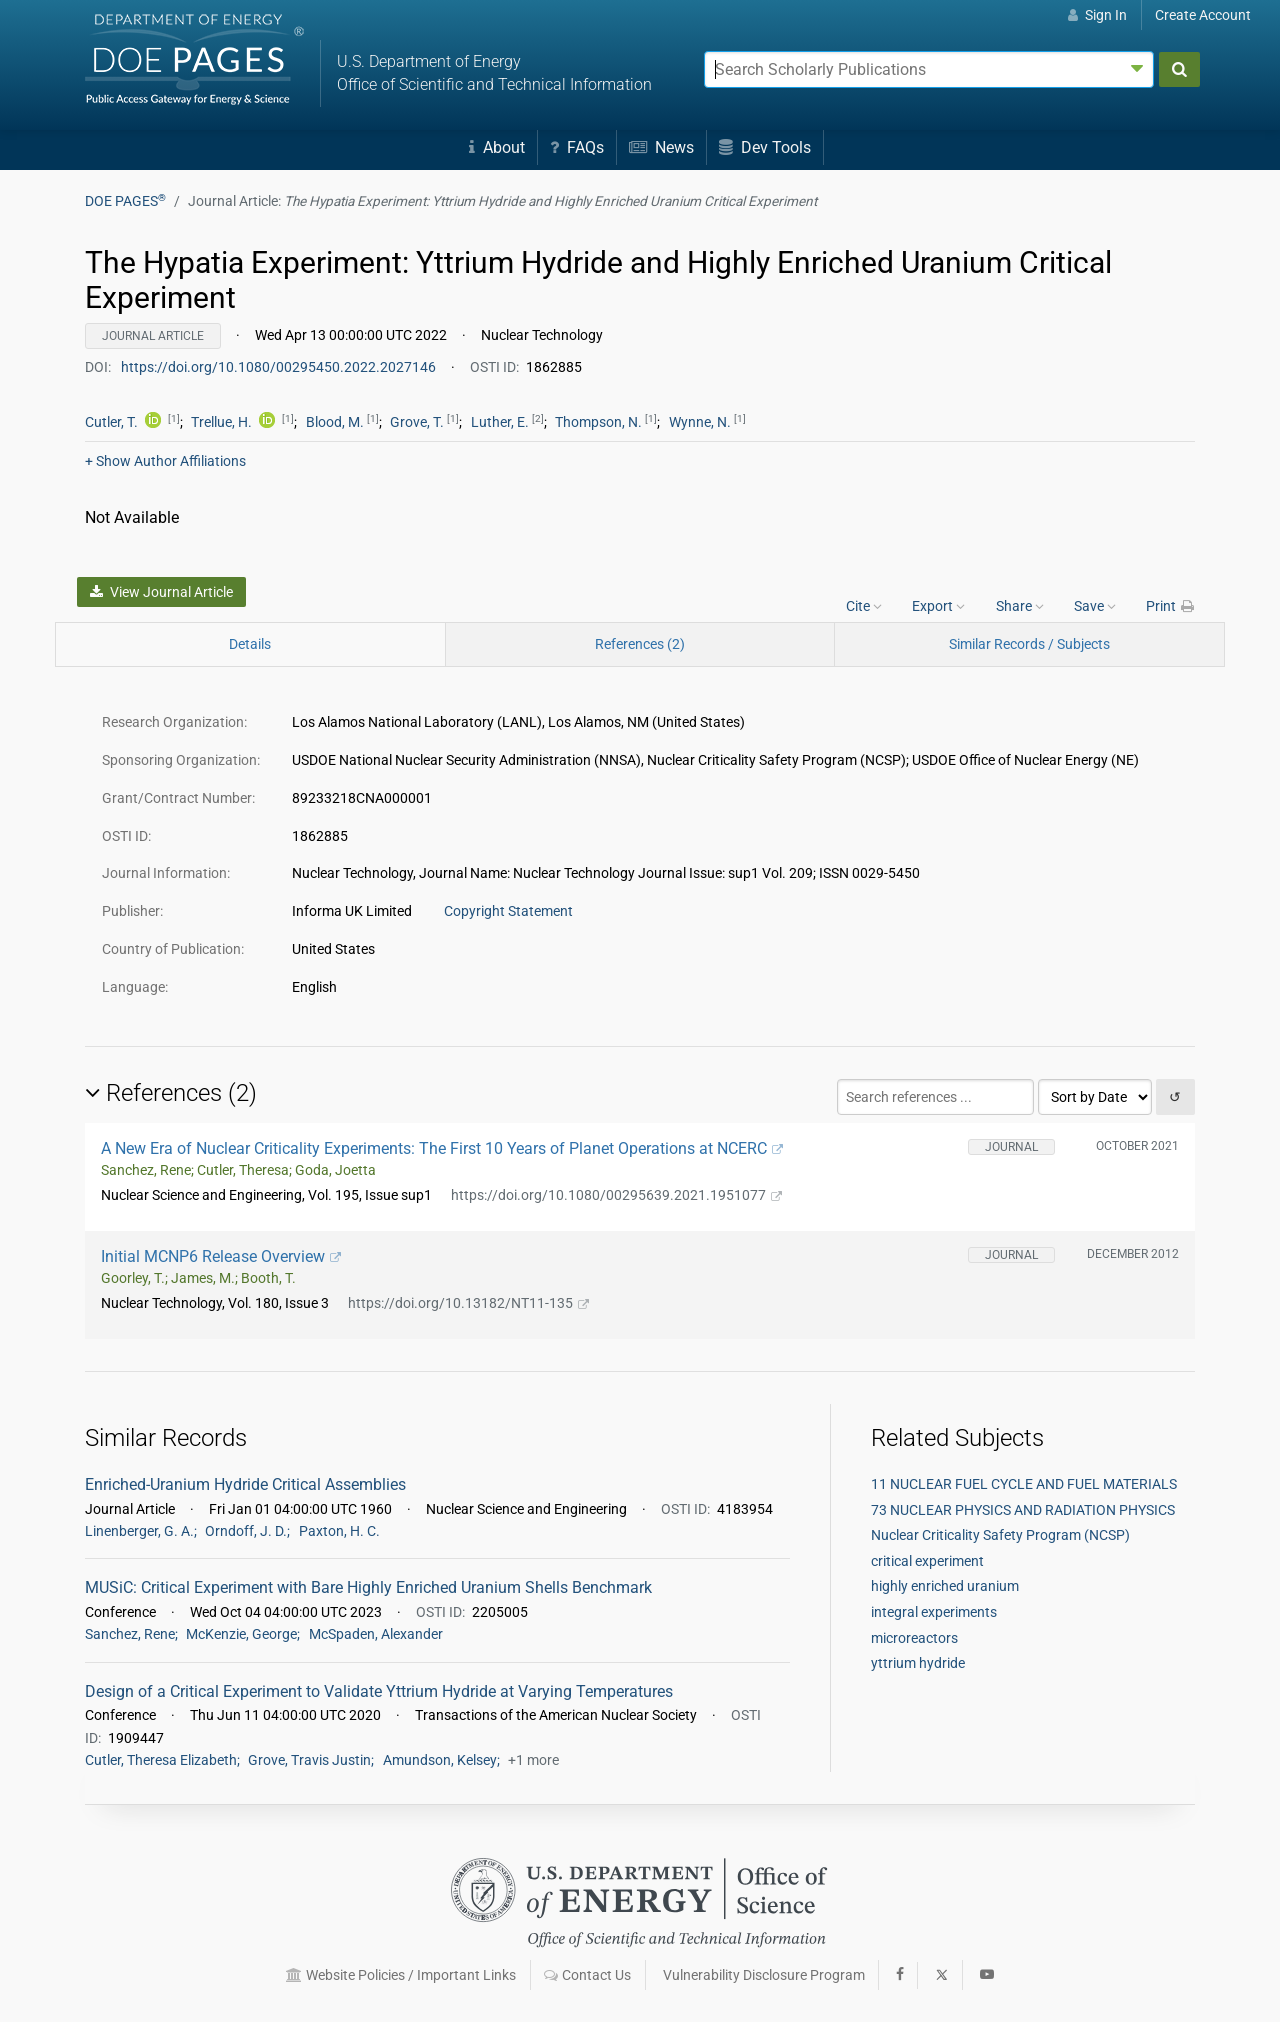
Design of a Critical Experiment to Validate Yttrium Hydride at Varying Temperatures (379, 1691)
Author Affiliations (165, 461)
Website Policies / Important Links (401, 1975)
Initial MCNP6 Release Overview (221, 1256)
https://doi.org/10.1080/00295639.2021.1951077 (616, 1195)
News (661, 147)
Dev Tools (765, 147)
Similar (1029, 644)
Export (938, 606)
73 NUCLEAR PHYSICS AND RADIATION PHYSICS (1023, 1510)
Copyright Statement (508, 911)
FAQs (577, 147)
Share (1020, 606)
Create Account (1203, 15)
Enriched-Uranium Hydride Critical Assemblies (245, 1484)
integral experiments (934, 1612)
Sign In (1097, 15)
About (497, 147)
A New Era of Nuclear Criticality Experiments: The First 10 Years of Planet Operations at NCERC (442, 1148)
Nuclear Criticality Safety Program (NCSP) (1000, 1535)
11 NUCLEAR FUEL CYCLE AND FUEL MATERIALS (1024, 1484)
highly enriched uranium (945, 1586)
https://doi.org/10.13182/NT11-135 (468, 1303)
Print (1171, 606)
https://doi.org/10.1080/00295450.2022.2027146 (280, 367)
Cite (864, 606)
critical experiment (927, 1561)
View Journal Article (161, 592)
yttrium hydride (918, 1663)
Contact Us (587, 1975)
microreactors (914, 1638)
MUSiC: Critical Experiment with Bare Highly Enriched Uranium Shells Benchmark (368, 1587)
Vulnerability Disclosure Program (764, 1975)
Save (1095, 606)
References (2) (640, 644)
